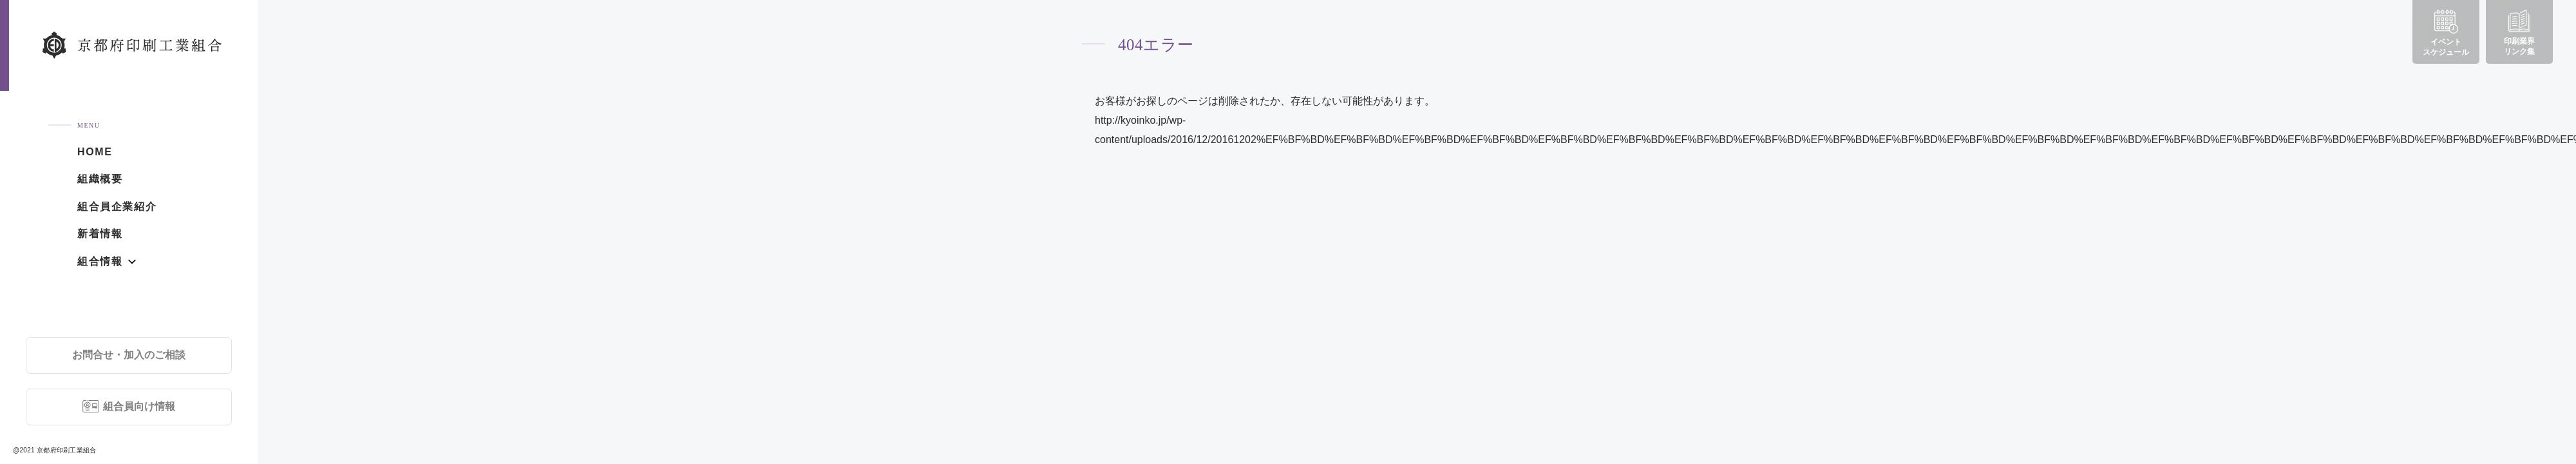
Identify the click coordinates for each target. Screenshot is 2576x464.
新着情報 (99, 233)
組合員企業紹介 (116, 206)
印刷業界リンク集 (2519, 33)
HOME (94, 151)
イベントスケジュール (2446, 33)
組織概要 (99, 178)
